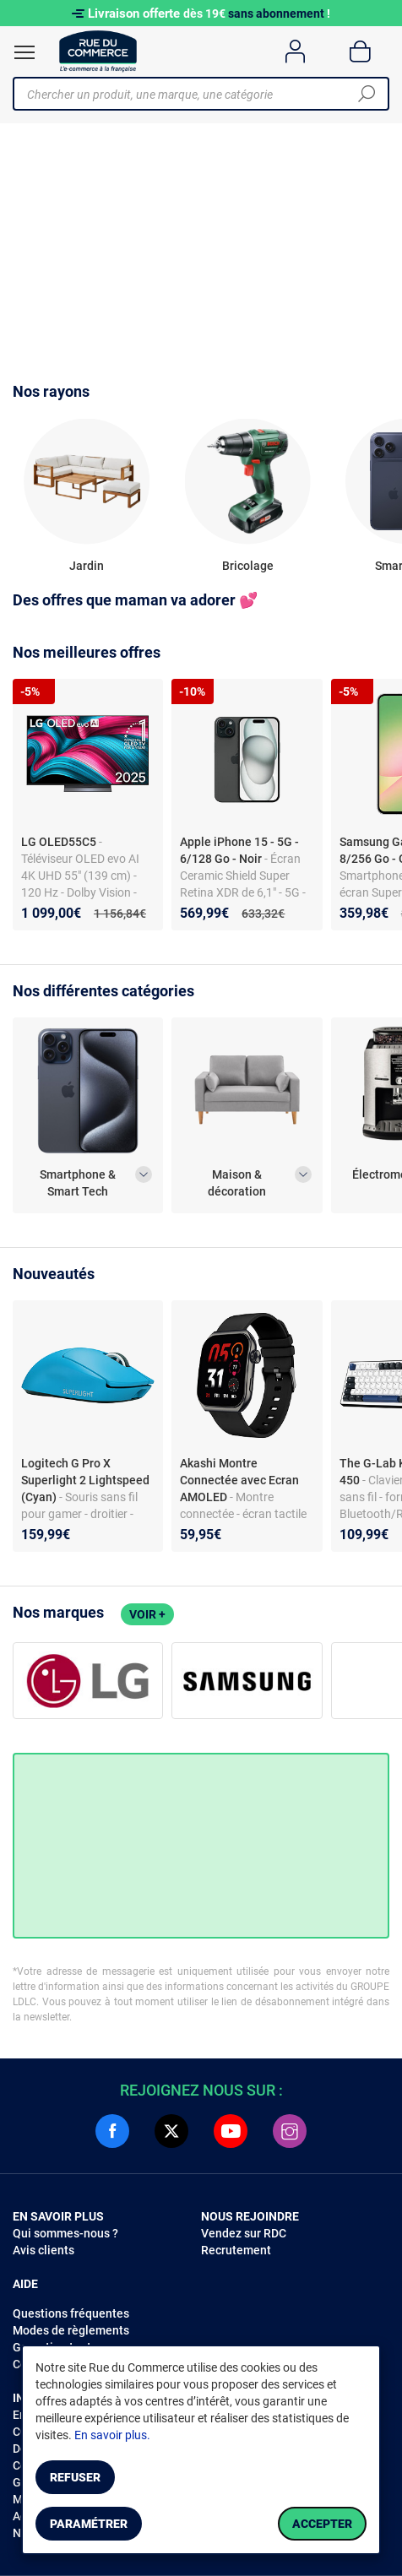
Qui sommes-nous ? (65, 2233)
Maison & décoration (237, 1183)
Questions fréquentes (71, 2313)
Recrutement (236, 2250)
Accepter (322, 2523)
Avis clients (43, 2250)
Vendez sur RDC (243, 2233)
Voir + (147, 1614)
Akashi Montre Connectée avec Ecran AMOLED (239, 1480)
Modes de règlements (71, 2330)
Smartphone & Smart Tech (78, 1183)
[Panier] (360, 51)
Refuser (75, 2477)
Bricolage (248, 565)
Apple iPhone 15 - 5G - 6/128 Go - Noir (239, 850)
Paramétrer (89, 2523)
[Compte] (295, 51)
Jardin (86, 565)
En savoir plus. (112, 2435)
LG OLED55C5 (60, 842)
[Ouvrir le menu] (24, 52)
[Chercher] (366, 94)
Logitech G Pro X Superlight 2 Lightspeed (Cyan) (85, 1480)
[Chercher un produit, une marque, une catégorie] (194, 94)
